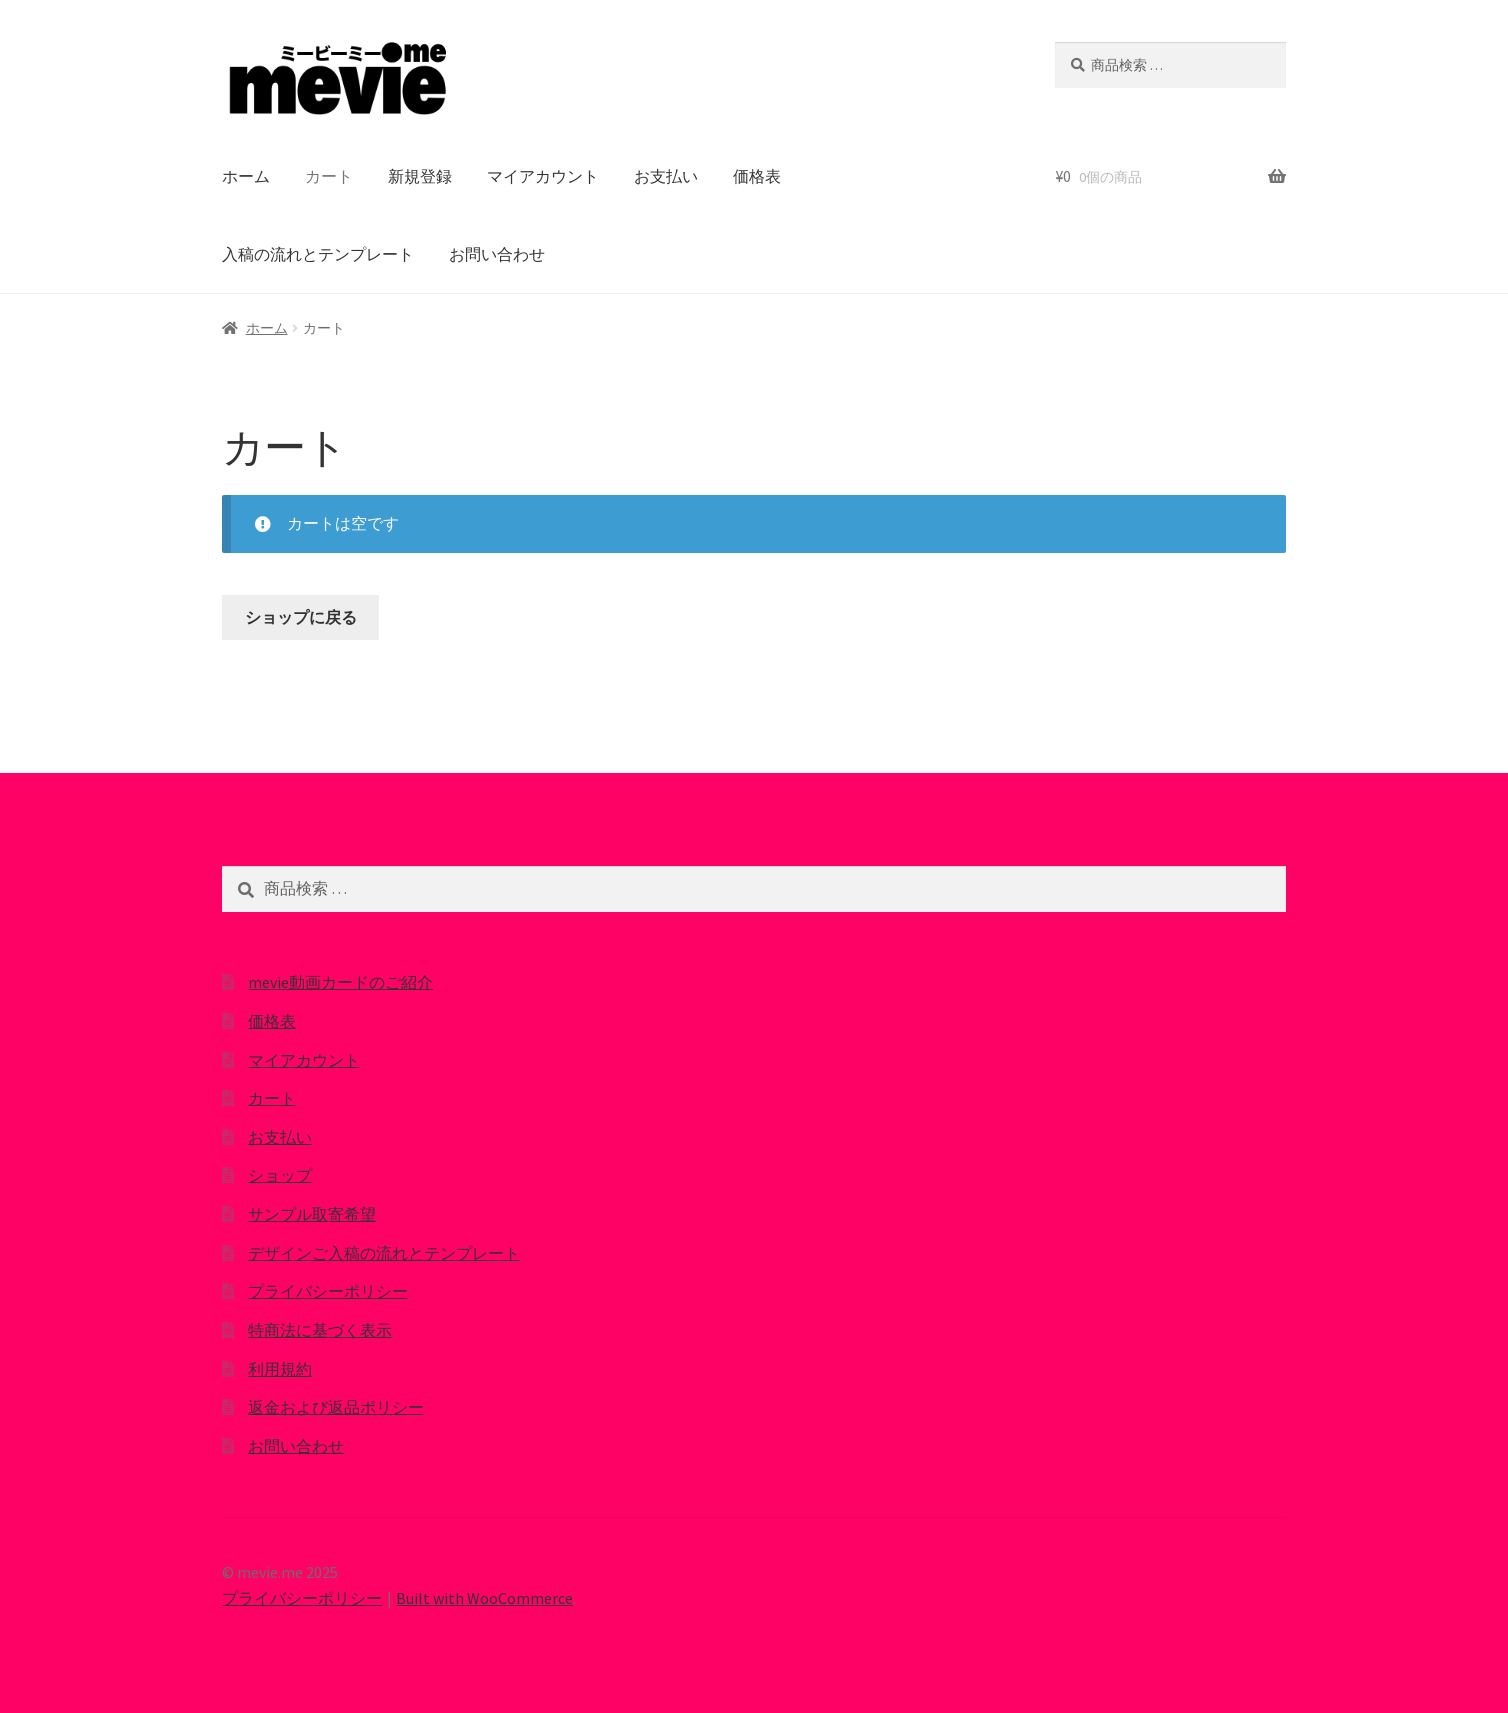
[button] (337, 79)
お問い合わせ (497, 254)
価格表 (757, 176)
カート (329, 176)
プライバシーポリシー (328, 1291)
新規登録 (420, 176)
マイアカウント (543, 176)
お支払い (666, 176)
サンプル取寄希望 (312, 1214)
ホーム (246, 176)
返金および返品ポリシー (336, 1407)
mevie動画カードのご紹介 (340, 982)
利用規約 (280, 1369)
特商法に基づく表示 (320, 1330)
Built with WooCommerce (484, 1598)
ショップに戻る (301, 617)
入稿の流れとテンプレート (318, 254)
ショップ (280, 1175)
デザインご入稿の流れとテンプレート (384, 1253)
